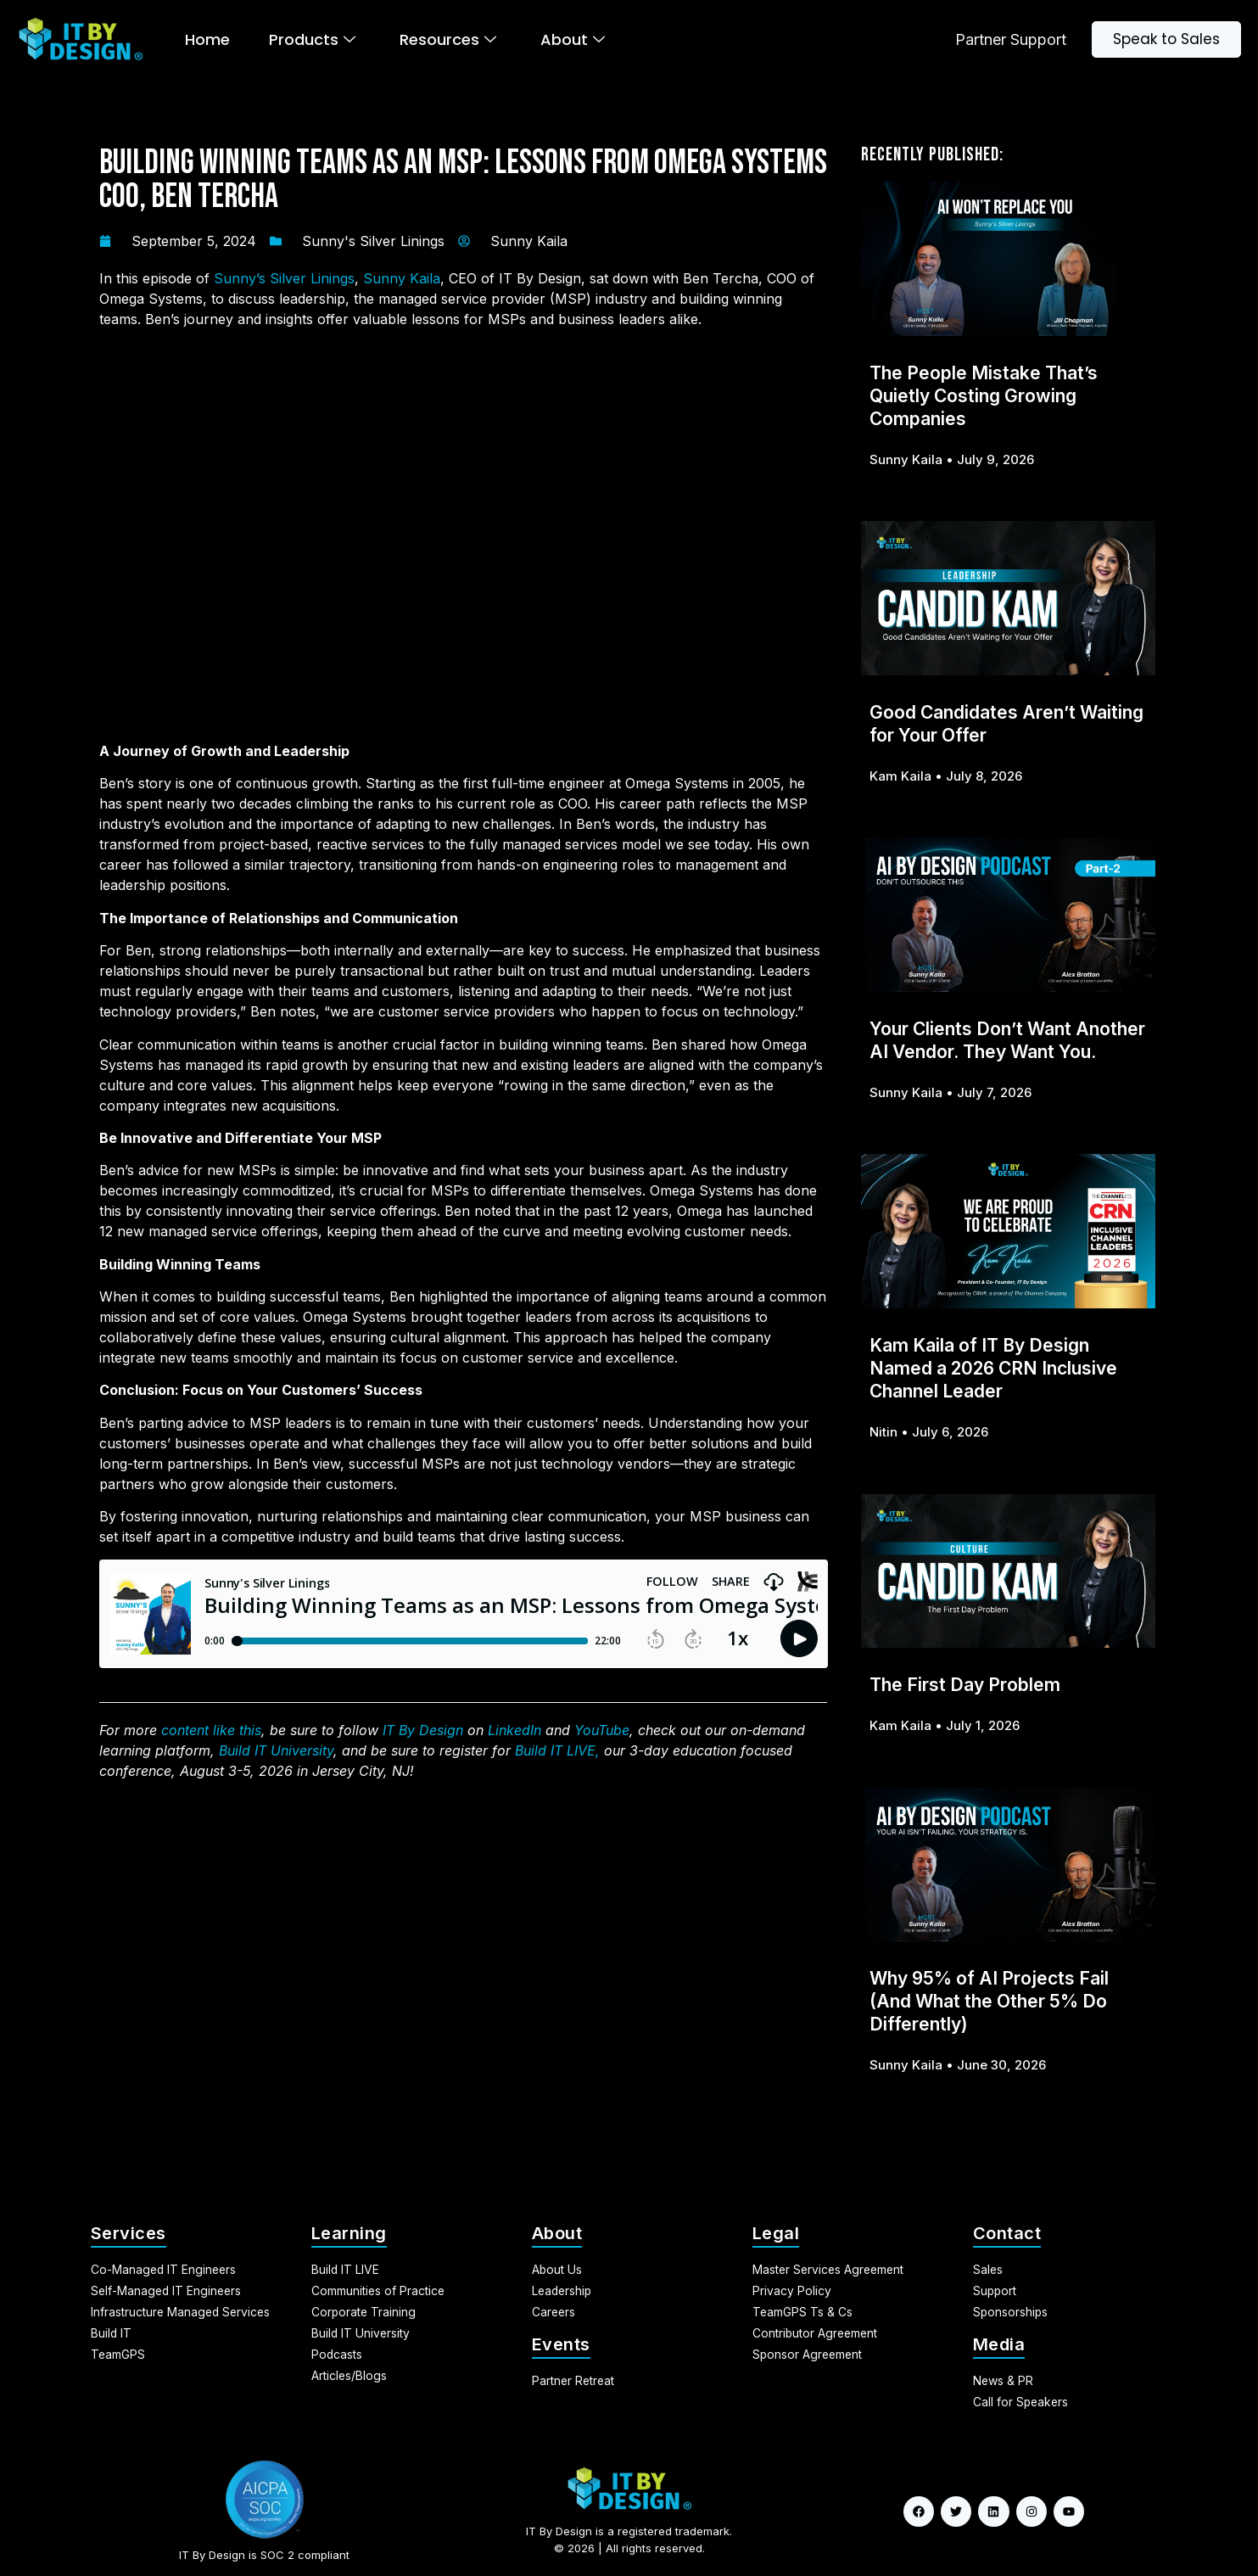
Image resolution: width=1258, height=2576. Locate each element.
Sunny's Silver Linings (373, 240)
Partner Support (1010, 39)
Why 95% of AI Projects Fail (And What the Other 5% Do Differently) (989, 2001)
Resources (448, 39)
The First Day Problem (964, 1684)
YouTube (601, 1730)
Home (207, 39)
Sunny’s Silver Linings (284, 278)
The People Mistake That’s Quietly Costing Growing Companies (983, 395)
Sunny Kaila (401, 278)
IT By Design (423, 1730)
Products (312, 39)
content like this (211, 1730)
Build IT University (276, 1750)
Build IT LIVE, (557, 1750)
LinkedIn (514, 1730)
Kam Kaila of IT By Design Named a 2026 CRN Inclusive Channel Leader (993, 1368)
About (572, 39)
